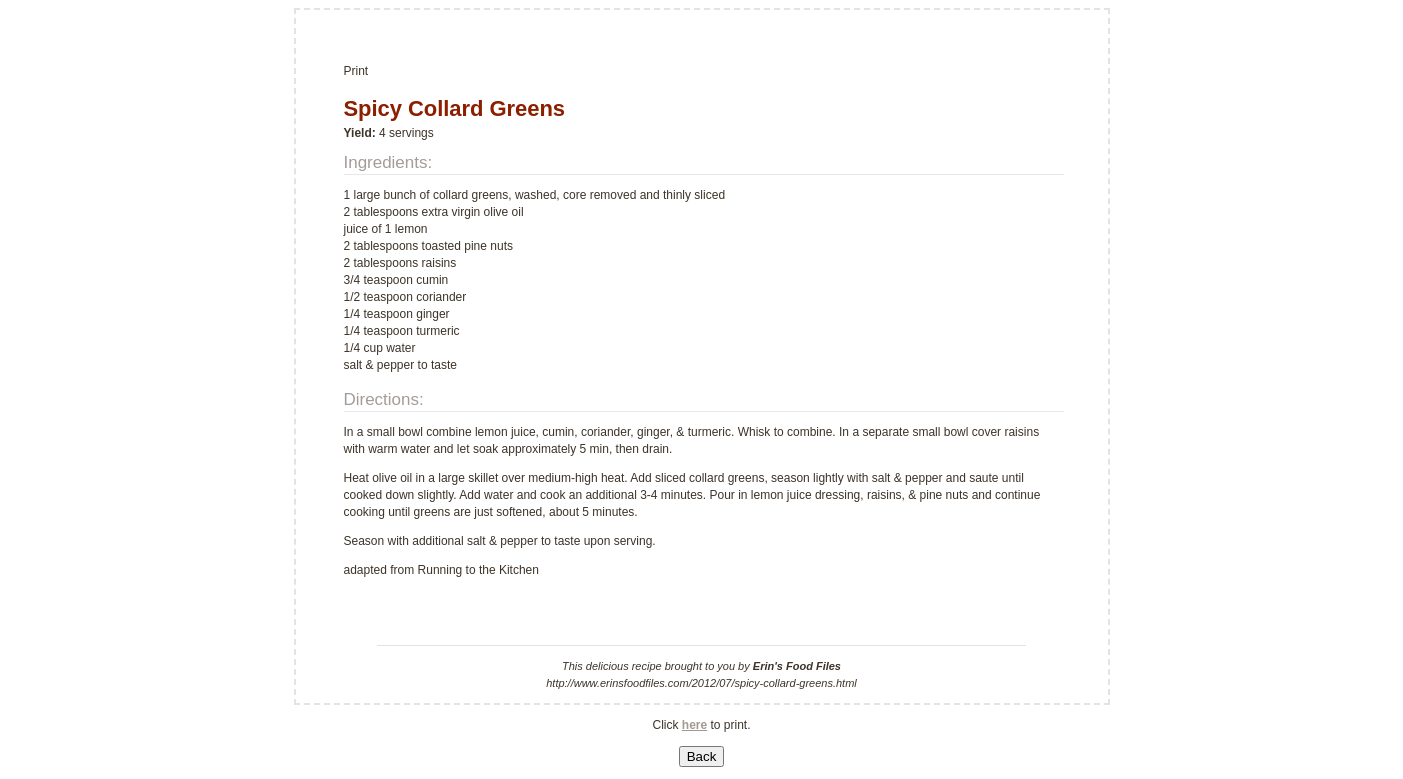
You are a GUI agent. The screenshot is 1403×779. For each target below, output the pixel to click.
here (694, 725)
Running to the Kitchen (478, 570)
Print (356, 71)
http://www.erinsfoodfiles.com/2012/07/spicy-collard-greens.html (701, 683)
